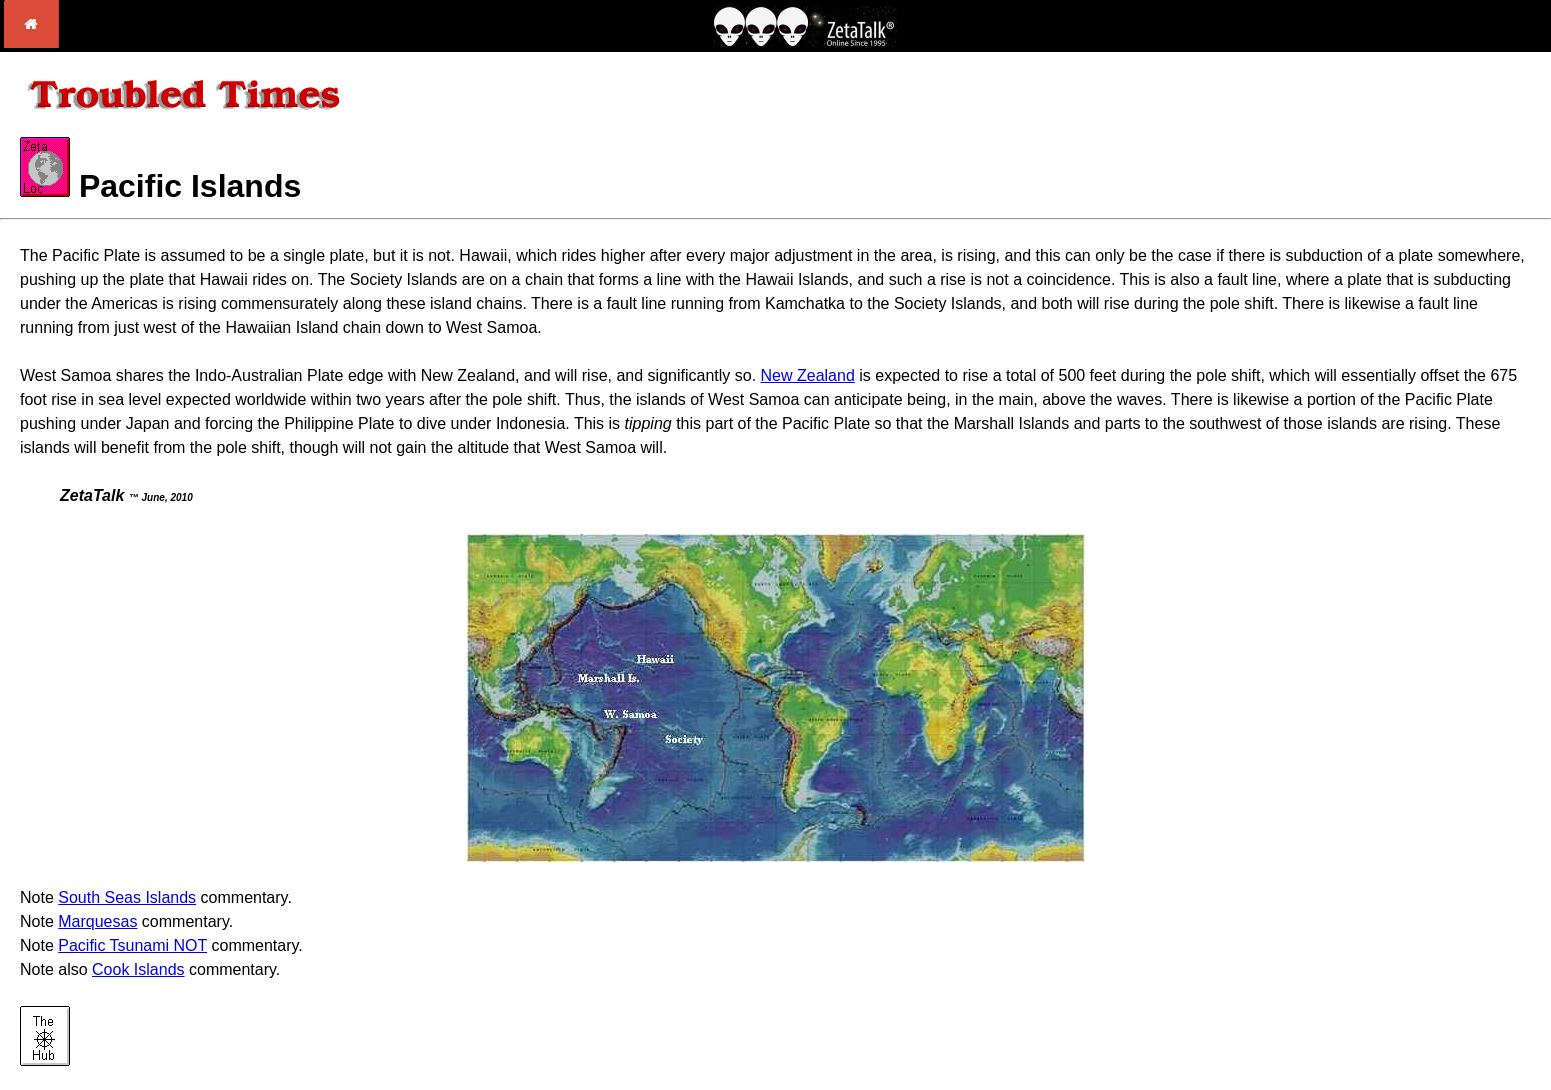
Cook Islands (138, 969)
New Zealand (808, 375)
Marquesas (97, 921)
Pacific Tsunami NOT (132, 945)
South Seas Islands (127, 897)
